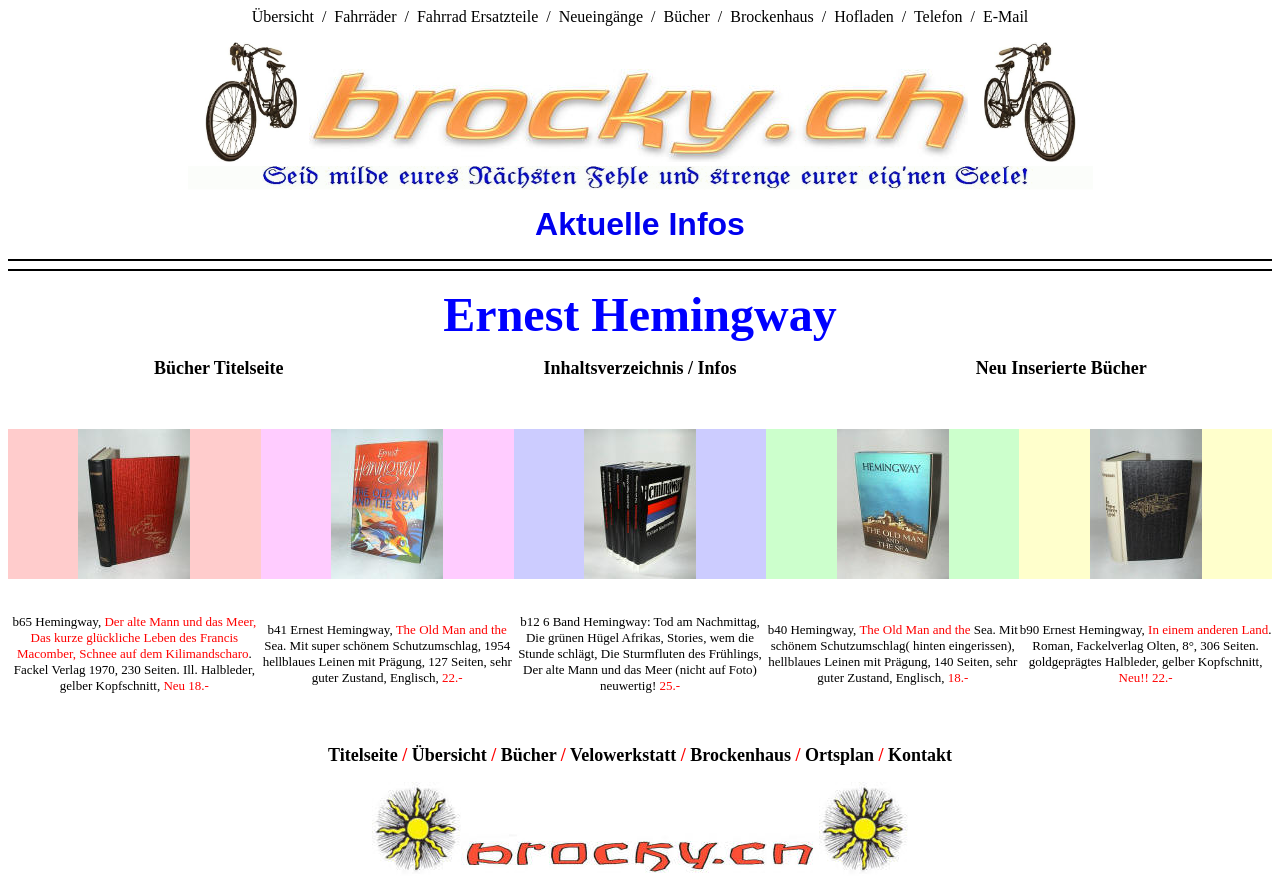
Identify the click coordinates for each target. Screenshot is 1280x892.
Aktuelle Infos (640, 224)
